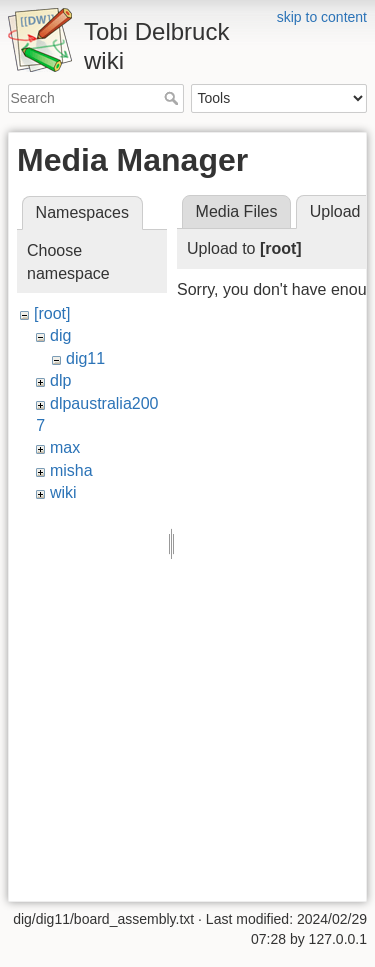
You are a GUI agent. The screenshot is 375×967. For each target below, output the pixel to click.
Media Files (237, 211)
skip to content (322, 17)
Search (173, 98)
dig (60, 335)
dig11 (85, 358)
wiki (63, 492)
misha (71, 470)
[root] (52, 313)
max (65, 447)
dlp (60, 380)
